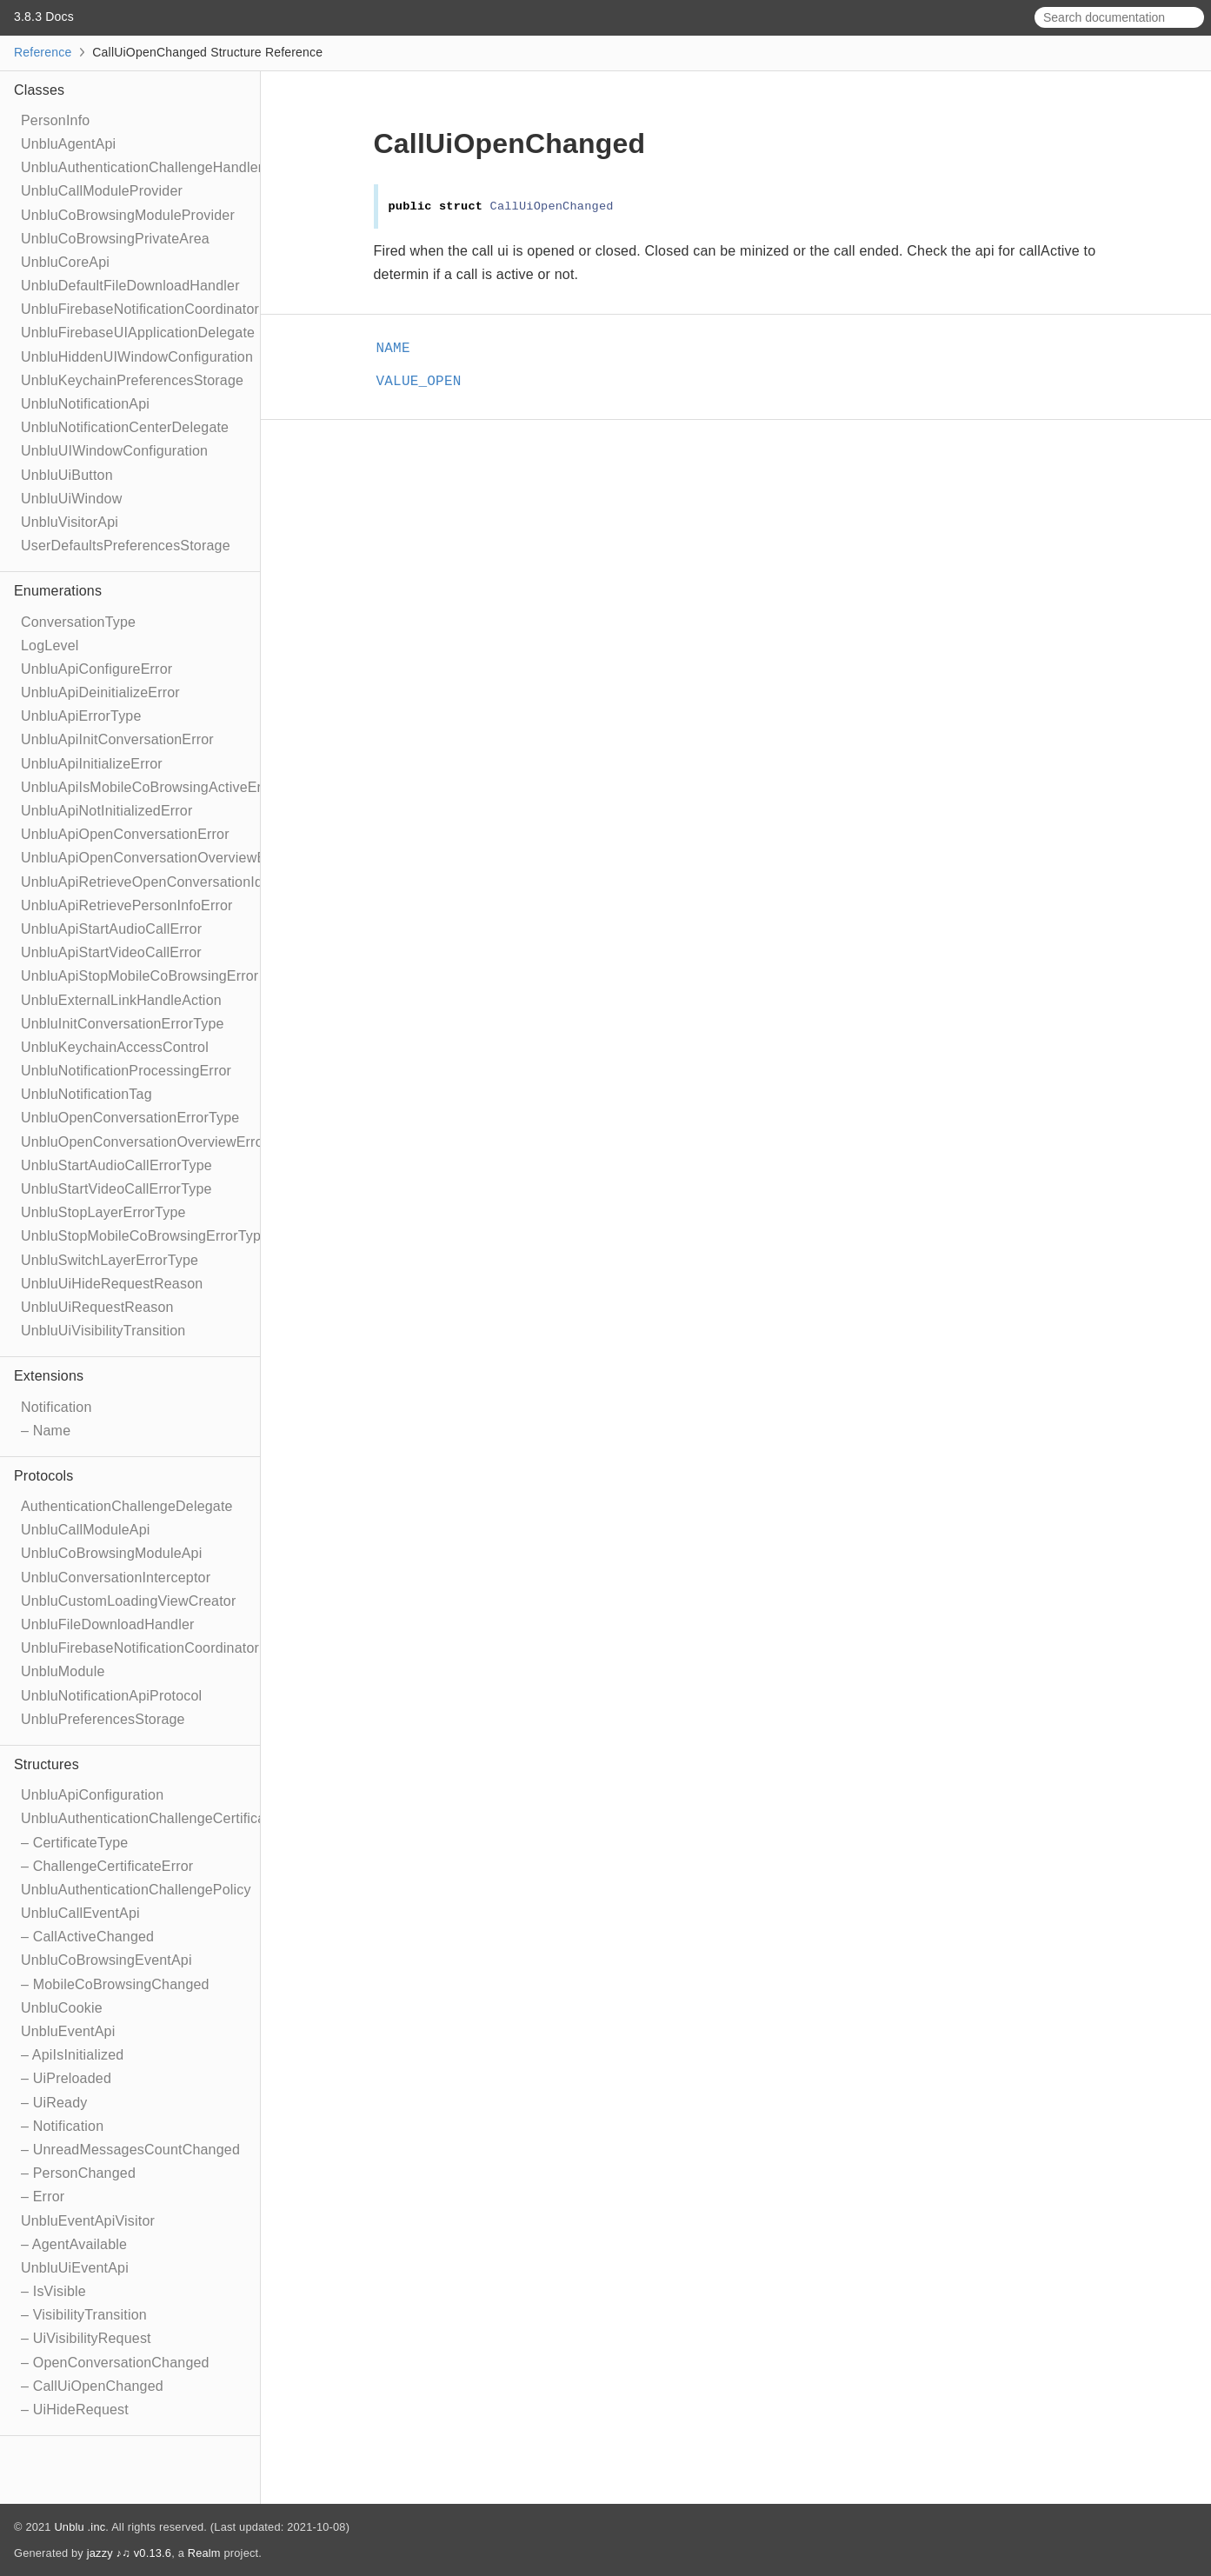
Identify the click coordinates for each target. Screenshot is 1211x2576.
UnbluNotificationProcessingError (126, 1070)
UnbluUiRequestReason (97, 1307)
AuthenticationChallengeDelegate (127, 1506)
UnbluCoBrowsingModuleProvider (128, 215)
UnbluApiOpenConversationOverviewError (155, 857)
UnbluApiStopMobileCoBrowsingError (139, 975)
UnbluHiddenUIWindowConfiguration (137, 356)
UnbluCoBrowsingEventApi (106, 1960)
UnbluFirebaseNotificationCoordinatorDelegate (168, 1648)
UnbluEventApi (68, 2031)
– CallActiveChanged (87, 1936)
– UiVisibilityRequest (86, 2338)
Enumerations (58, 590)
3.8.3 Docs (44, 16)
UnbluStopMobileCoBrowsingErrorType (145, 1235)
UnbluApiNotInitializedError (107, 810)
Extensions (48, 1375)
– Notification (62, 2126)
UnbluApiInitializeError (92, 763)
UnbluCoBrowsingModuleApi (111, 1553)
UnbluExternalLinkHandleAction (121, 1000)
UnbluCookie (62, 2007)
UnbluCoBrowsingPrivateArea (115, 238)
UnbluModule (62, 1671)
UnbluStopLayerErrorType (103, 1212)
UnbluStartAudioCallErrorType (116, 1165)
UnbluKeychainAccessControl (115, 1047)
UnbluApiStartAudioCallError (111, 929)
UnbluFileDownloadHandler (108, 1624)
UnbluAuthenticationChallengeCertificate (149, 1818)
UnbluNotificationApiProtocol (111, 1695)
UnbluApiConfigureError (96, 669)
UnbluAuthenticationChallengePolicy (136, 1889)
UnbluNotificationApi (85, 403)
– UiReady (54, 2102)
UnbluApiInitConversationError (117, 739)
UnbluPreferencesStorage (103, 1719)
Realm (204, 2552)
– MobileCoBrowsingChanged (115, 1984)
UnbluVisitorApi (69, 522)
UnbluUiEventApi (75, 2267)
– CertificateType (74, 1842)
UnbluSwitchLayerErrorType (109, 1260)
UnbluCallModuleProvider (102, 190)
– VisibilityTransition (84, 2314)
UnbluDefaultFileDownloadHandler (130, 285)
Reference (42, 52)
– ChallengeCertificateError (107, 1866)
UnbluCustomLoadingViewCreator (128, 1601)
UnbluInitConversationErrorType (122, 1023)
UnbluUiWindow (71, 498)
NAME (400, 348)
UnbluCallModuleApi (85, 1529)
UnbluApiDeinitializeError (100, 692)
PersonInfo (55, 120)
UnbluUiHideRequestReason (112, 1283)
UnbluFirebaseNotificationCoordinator (140, 309)
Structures (46, 1764)
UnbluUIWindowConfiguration (114, 450)
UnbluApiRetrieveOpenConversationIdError (158, 882)
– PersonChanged (78, 2173)
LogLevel (50, 645)
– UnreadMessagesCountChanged (130, 2149)
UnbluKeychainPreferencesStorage (132, 380)
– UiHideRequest (75, 2409)
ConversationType (78, 622)
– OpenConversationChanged (115, 2362)
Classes (39, 90)
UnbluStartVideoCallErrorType (116, 1188)
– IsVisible (53, 2291)
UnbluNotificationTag (86, 1094)
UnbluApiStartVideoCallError (111, 952)
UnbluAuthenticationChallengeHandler (142, 167)
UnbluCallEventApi (80, 1913)
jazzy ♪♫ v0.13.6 (129, 2552)
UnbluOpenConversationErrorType (130, 1117)
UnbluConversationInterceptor (115, 1577)
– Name (45, 1430)
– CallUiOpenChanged (92, 2386)
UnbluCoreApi (65, 262)
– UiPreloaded (66, 2078)
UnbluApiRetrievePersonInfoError (127, 905)
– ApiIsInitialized (72, 2054)
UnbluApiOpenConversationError (125, 834)
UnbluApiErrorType (81, 716)
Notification (56, 1407)
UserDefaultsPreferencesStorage (125, 545)
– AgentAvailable (74, 2244)
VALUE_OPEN (426, 381)
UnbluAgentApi (68, 143)
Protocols (44, 1475)
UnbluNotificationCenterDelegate (125, 427)
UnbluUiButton (67, 475)
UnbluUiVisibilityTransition (103, 1330)
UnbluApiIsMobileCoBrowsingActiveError (150, 787)
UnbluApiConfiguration (92, 1794)
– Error (42, 2196)
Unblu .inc (79, 2526)
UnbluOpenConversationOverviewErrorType (160, 1142)
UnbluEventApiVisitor (88, 2220)
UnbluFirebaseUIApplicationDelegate (138, 332)
